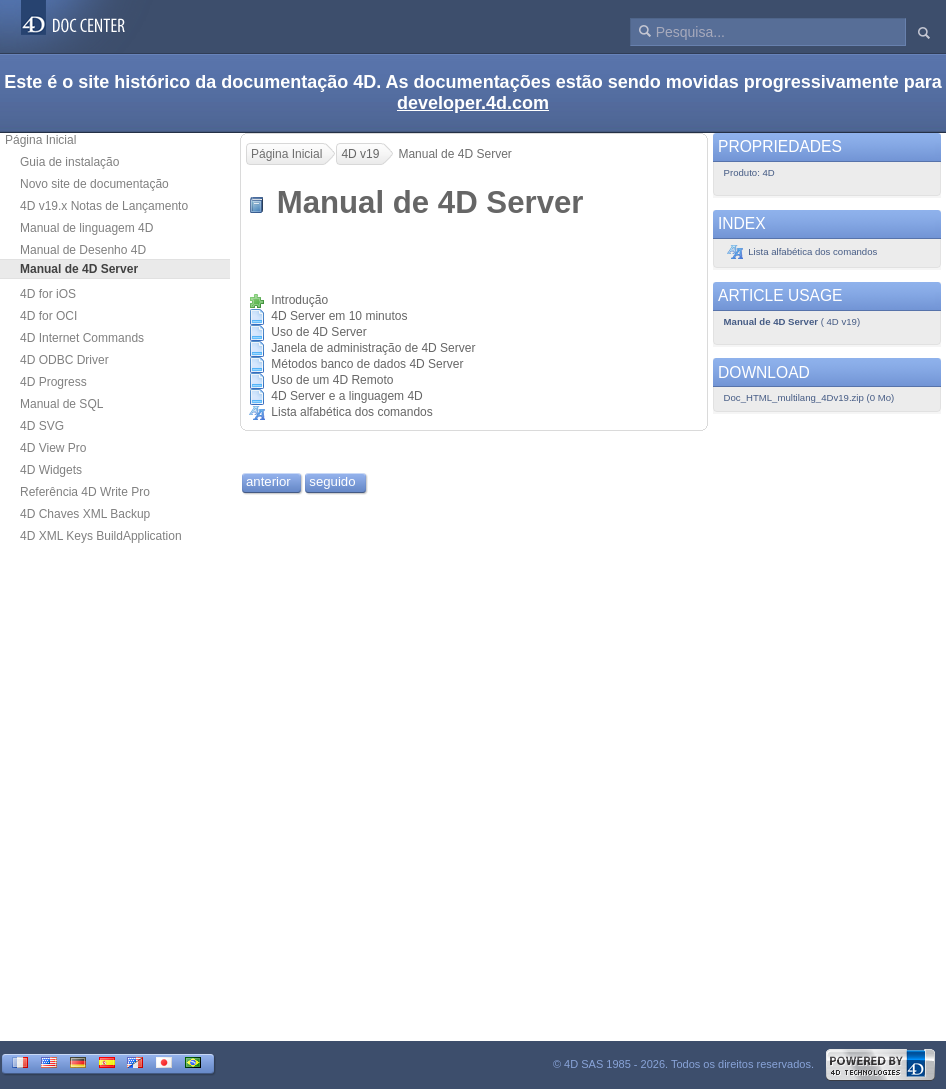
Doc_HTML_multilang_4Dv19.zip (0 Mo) (809, 397)
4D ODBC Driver (64, 360)
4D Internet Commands (82, 338)
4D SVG (42, 426)
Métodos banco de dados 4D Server (367, 364)
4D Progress (53, 382)
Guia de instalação (69, 162)
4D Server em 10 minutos (339, 316)
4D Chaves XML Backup (85, 514)
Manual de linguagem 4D (86, 228)
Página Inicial (40, 140)
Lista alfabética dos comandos (351, 412)
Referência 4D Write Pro (85, 492)
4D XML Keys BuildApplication (101, 536)
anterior (268, 481)
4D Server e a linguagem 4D (346, 396)
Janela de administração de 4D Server (373, 348)
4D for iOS (48, 294)
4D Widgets (51, 470)
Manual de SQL (61, 404)
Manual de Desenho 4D (83, 250)
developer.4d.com (473, 103)
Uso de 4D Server (318, 332)
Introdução (299, 300)
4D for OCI (48, 316)
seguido (332, 481)
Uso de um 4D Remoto (332, 380)
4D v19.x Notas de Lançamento (104, 206)
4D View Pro (53, 448)
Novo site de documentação (94, 184)
